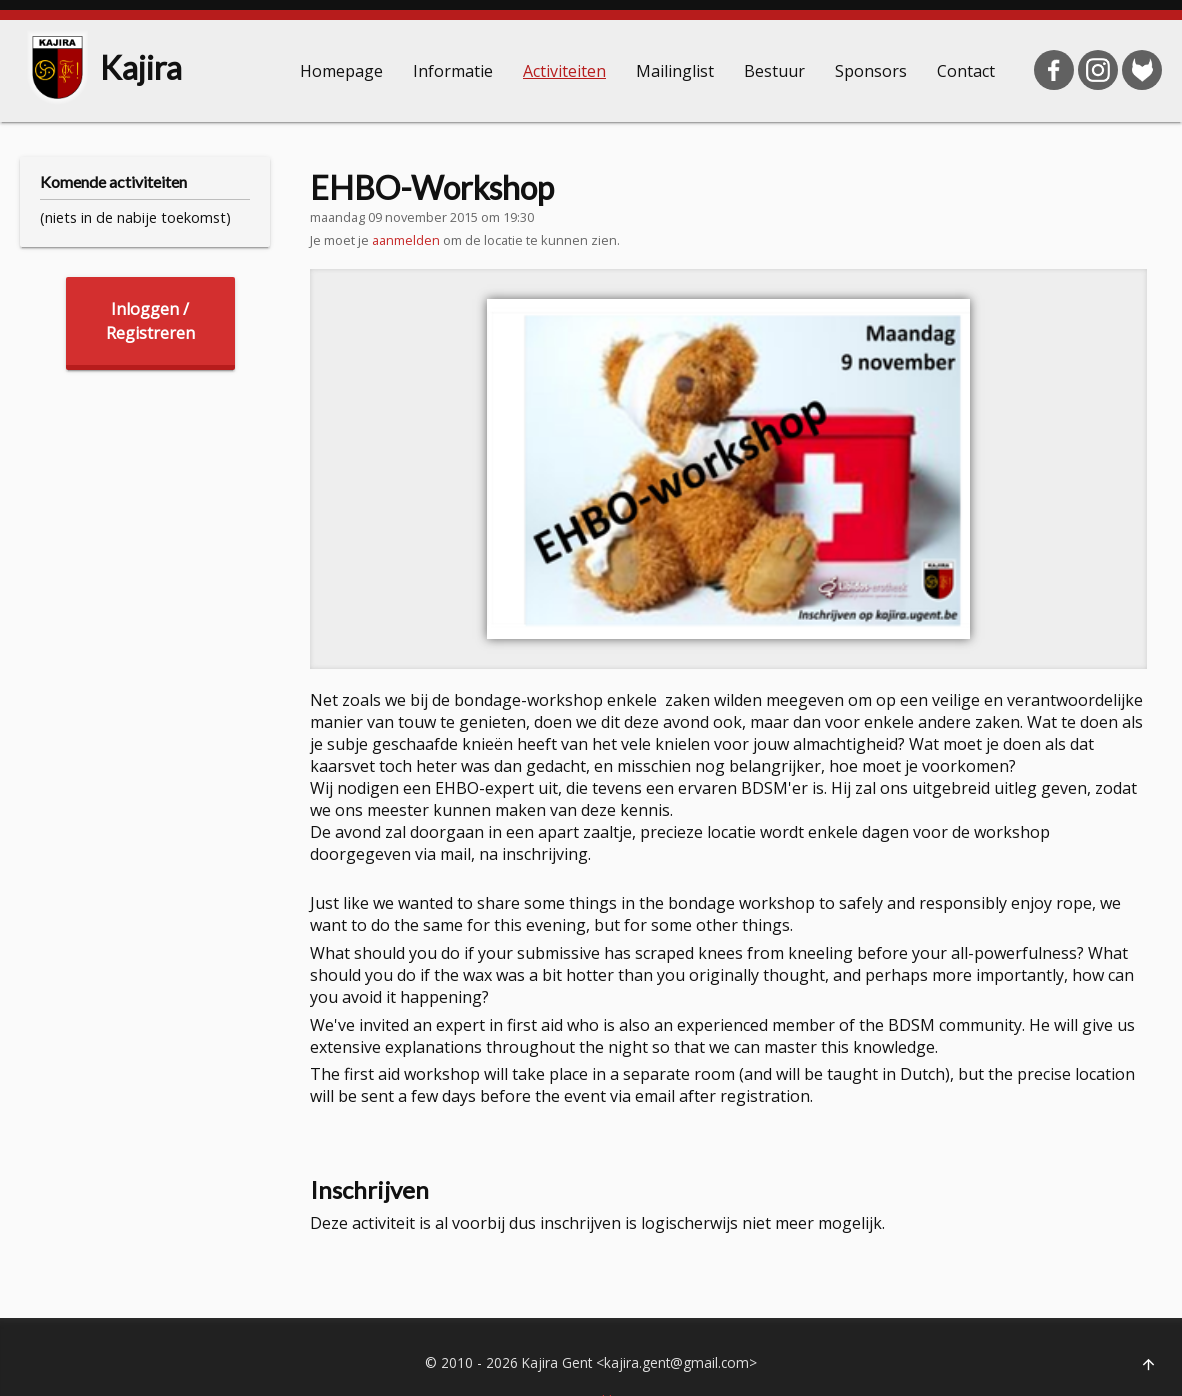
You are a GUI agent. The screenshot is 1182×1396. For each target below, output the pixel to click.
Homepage (341, 71)
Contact (966, 71)
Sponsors (871, 71)
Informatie (453, 71)
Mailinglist (675, 71)
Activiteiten (564, 71)
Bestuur (774, 71)
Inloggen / (150, 321)
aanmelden (406, 240)
